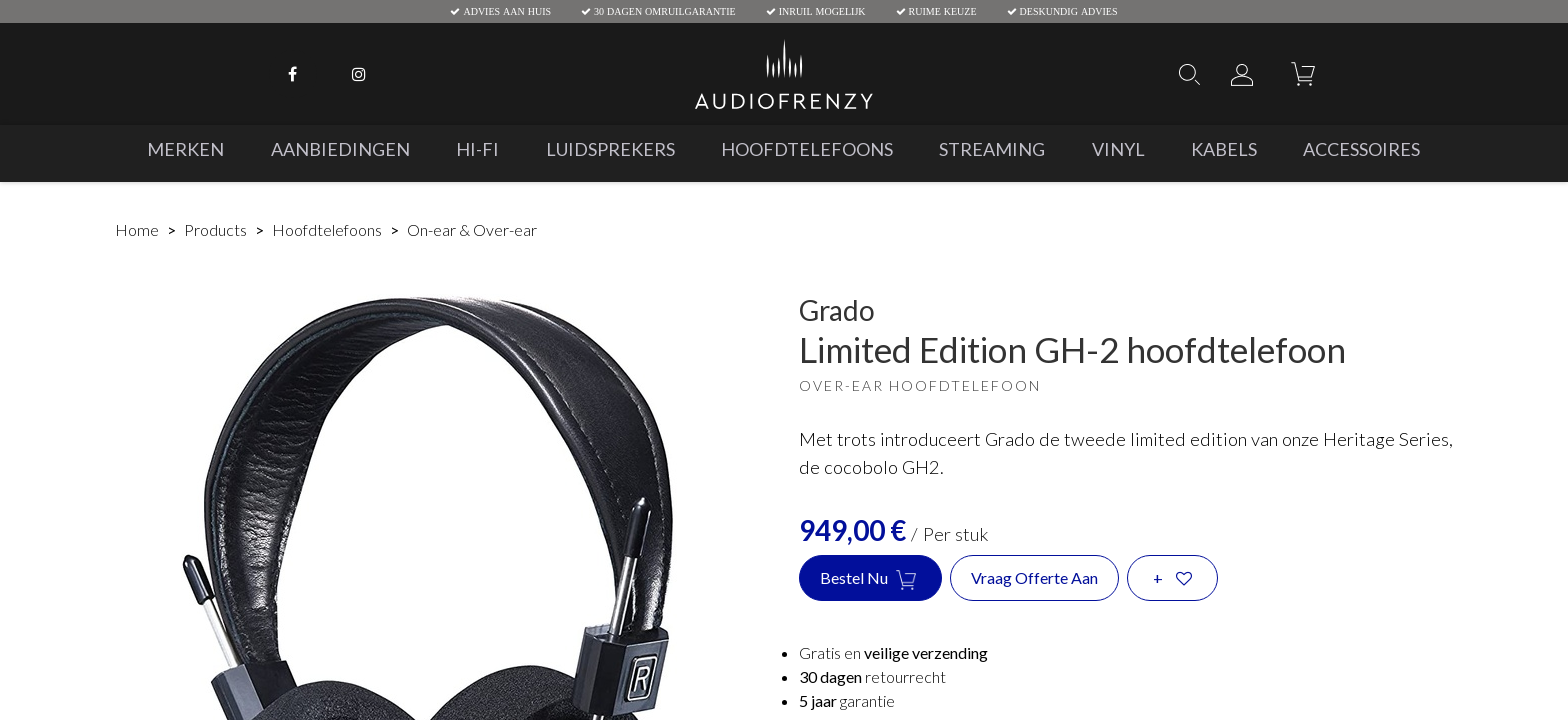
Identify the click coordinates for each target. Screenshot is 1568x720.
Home (137, 229)
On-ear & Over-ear (472, 229)
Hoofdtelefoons (327, 229)
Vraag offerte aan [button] (1034, 577)
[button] (1172, 578)
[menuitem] (185, 149)
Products (215, 229)
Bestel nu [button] (870, 579)
